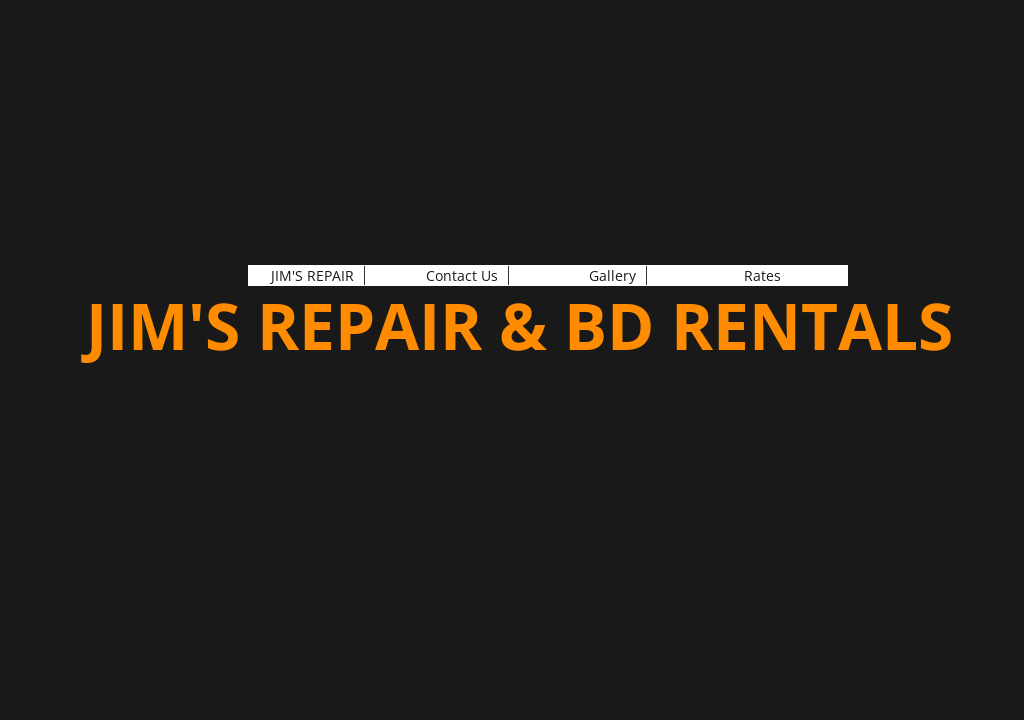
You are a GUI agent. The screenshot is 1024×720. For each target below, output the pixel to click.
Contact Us (462, 275)
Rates (762, 275)
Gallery (612, 275)
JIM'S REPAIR (312, 275)
